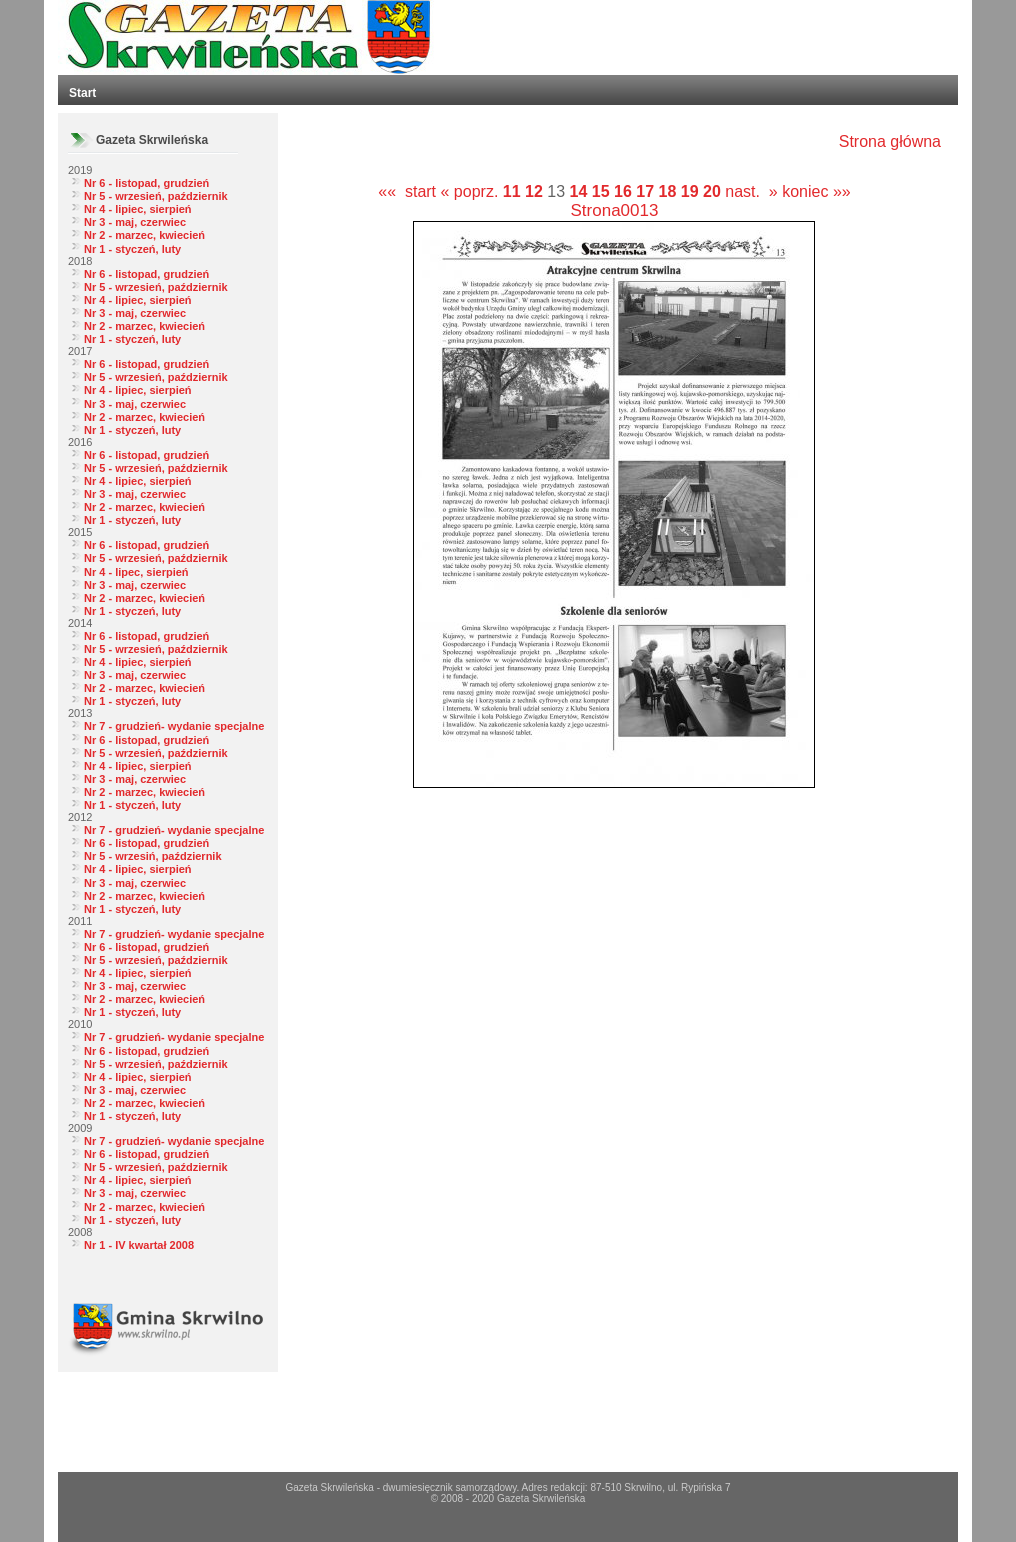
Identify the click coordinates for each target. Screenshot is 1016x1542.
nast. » (751, 191)
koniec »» (816, 191)
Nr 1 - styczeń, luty (132, 249)
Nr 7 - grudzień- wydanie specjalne (174, 726)
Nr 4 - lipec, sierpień (136, 572)
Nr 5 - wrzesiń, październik (153, 856)
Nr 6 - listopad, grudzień (146, 183)
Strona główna (890, 141)
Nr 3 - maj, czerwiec (135, 222)
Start (82, 93)
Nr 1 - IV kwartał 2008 (139, 1245)
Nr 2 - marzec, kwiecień (144, 235)
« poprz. (472, 191)
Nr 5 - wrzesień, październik (156, 196)
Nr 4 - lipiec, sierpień (138, 209)
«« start (407, 191)
